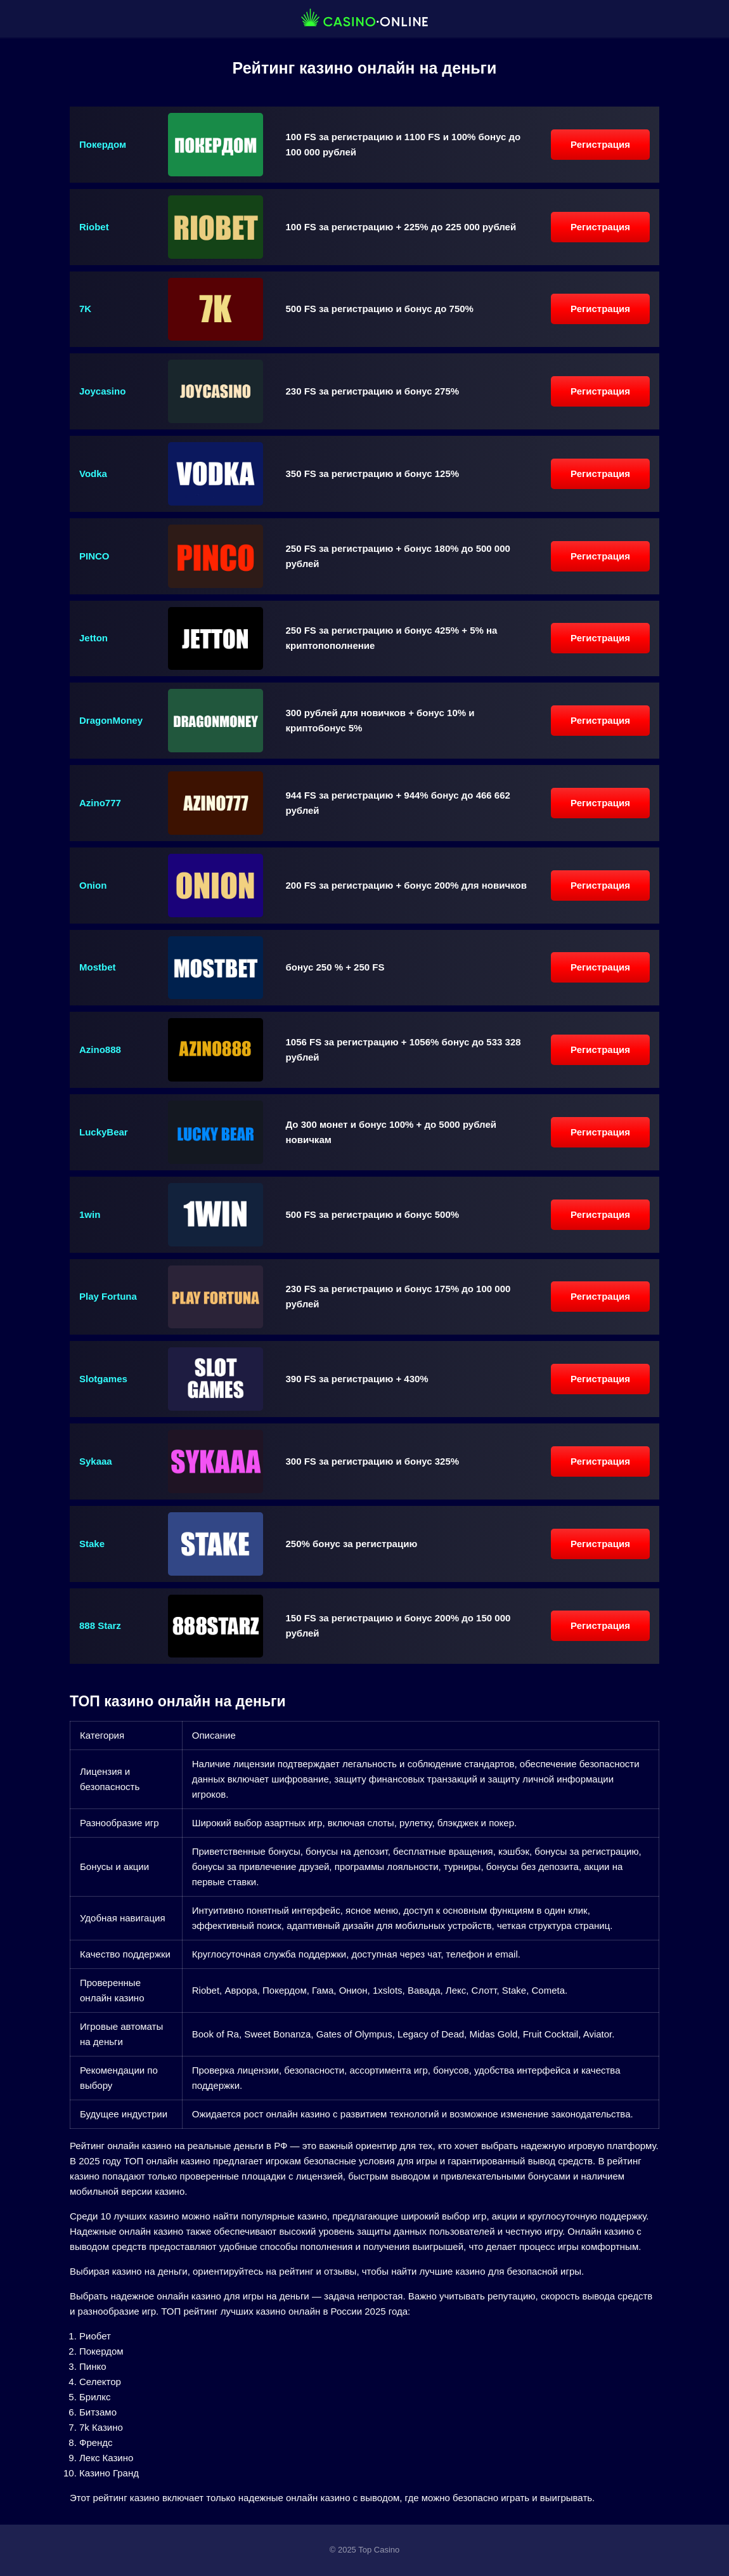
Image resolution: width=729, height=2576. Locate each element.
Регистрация (600, 144)
